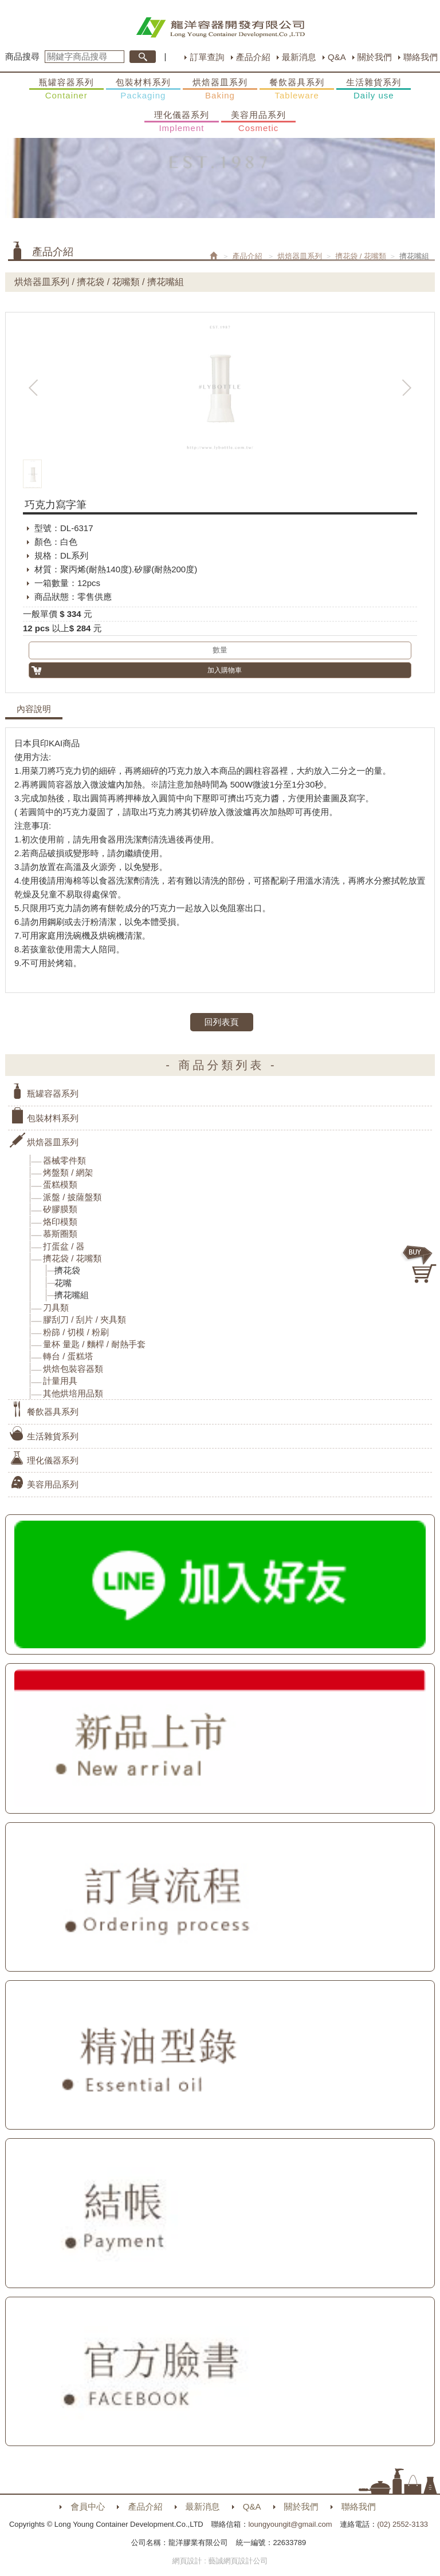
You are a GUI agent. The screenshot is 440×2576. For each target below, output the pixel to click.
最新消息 (299, 57)
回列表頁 (222, 1022)
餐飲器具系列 (297, 89)
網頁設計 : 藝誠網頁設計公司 (220, 2561)
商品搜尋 (22, 56)
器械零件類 (64, 1160)
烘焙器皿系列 (220, 89)
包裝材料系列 (143, 89)
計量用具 (60, 1381)
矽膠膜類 (60, 1209)
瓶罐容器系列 (66, 89)
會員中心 (87, 2506)
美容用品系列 (258, 122)
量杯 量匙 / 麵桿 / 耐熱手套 (94, 1344)
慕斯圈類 (60, 1233)
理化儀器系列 (181, 122)
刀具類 (56, 1307)
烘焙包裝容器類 (73, 1369)
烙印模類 (60, 1221)
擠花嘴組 (71, 1295)
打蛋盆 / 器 (64, 1246)
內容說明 (34, 709)
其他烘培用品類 (73, 1393)
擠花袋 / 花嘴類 (360, 256)
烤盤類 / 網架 (68, 1172)
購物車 (420, 1264)
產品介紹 (253, 57)
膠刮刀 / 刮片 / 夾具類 (84, 1319)
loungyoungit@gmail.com (290, 2524)
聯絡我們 (420, 57)
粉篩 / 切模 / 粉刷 (76, 1332)
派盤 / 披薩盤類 (72, 1197)
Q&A (337, 57)
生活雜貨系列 (373, 89)
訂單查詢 (207, 57)
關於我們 (375, 57)
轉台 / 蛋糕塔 (68, 1356)
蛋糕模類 (60, 1184)
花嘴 (63, 1283)
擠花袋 (67, 1270)
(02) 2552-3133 (402, 2524)
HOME (220, 27)
